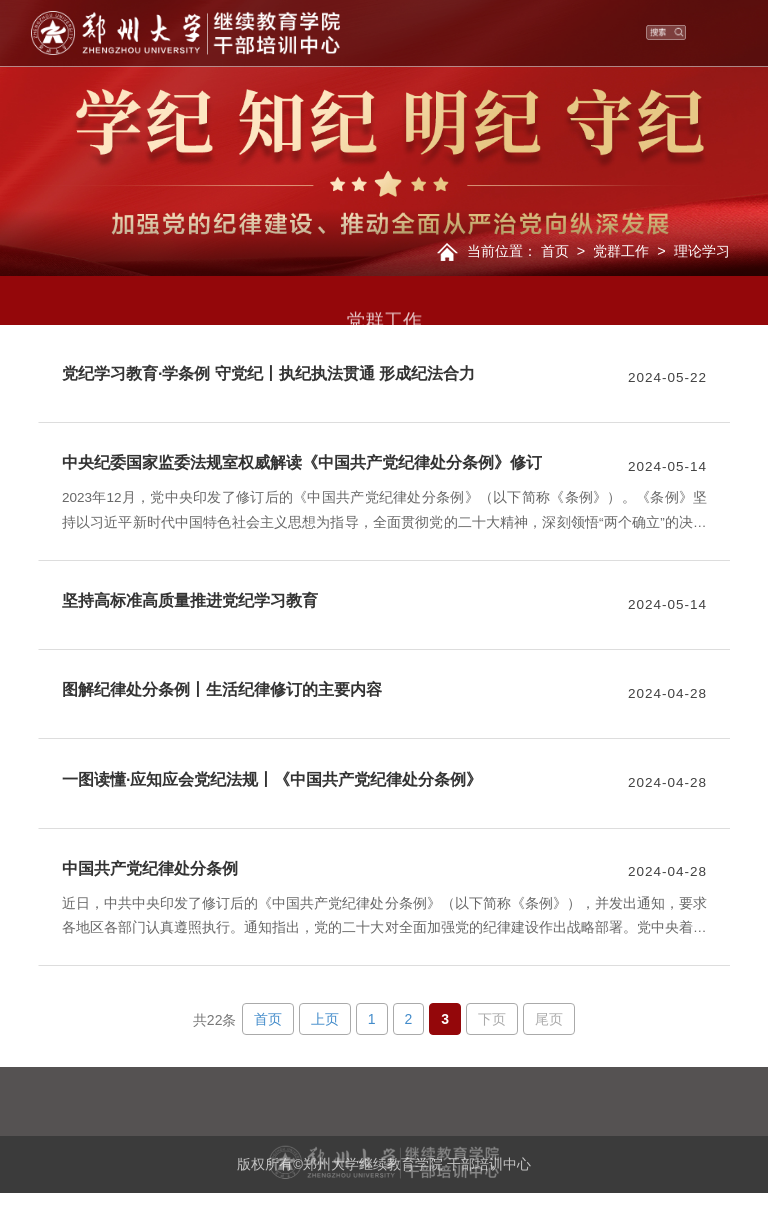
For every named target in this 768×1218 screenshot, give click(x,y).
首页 (555, 251)
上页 (325, 1019)
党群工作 (621, 251)
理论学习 (702, 251)
